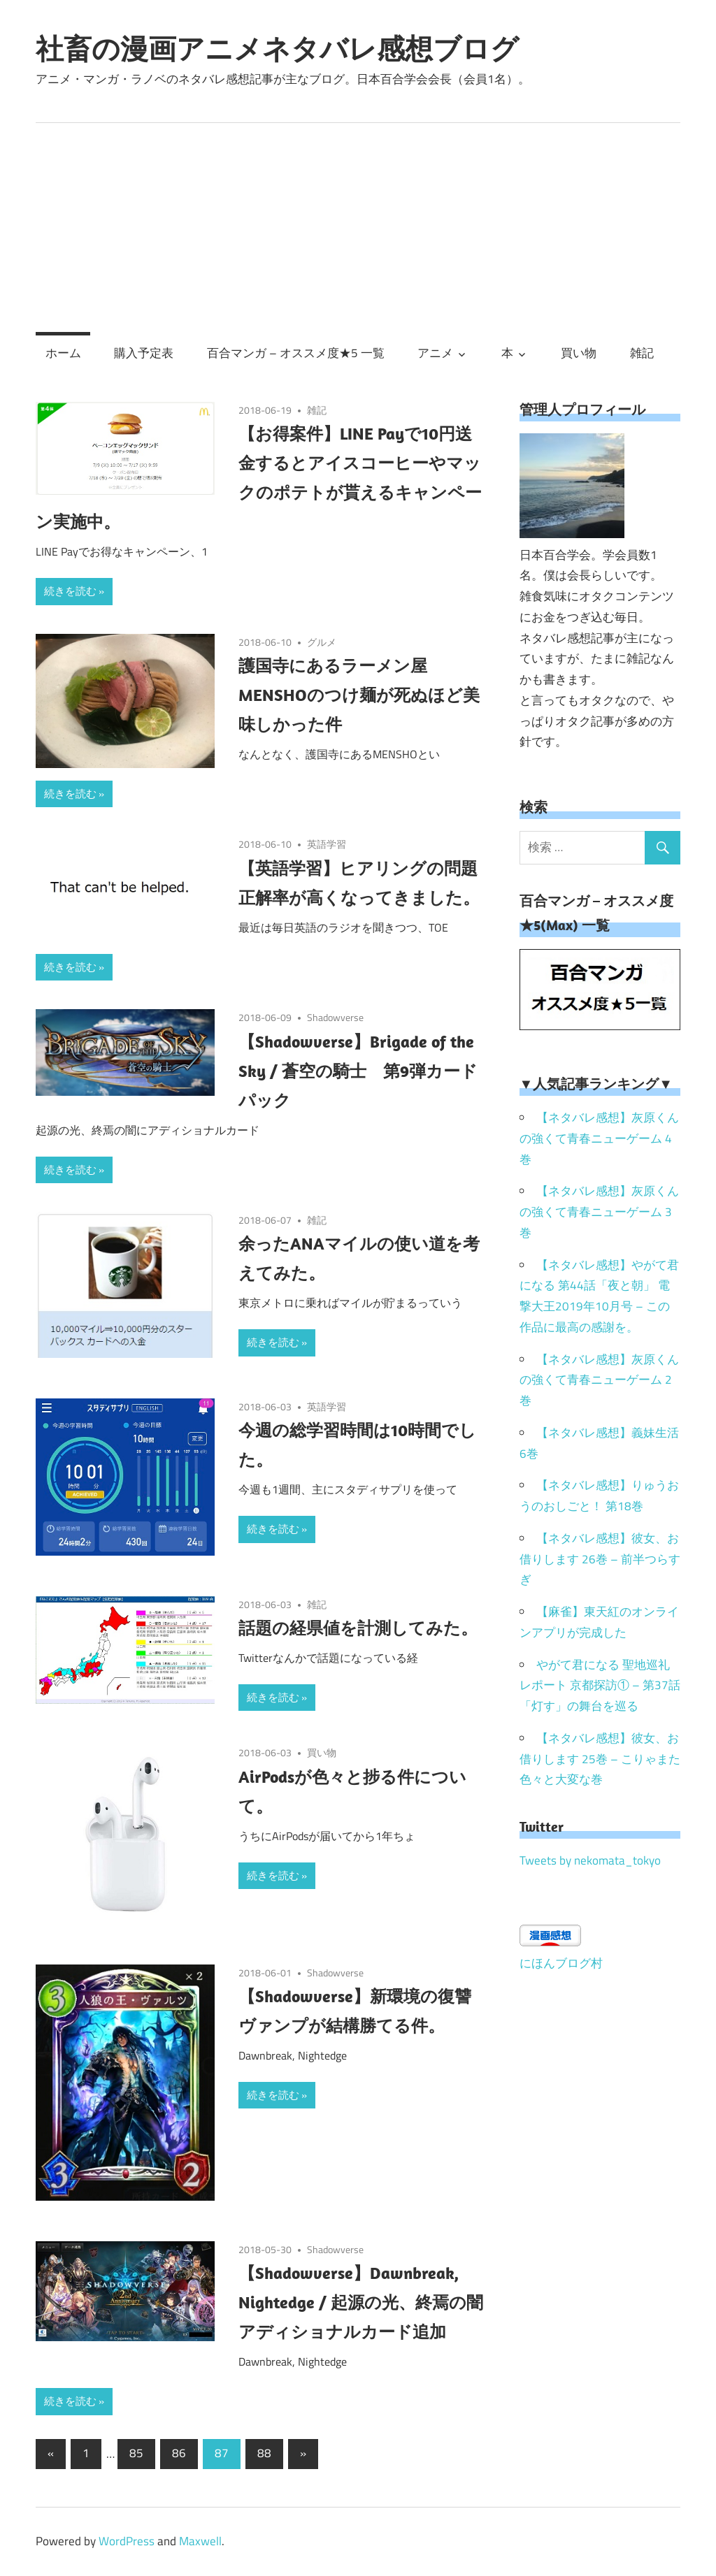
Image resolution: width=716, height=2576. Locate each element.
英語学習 (326, 844)
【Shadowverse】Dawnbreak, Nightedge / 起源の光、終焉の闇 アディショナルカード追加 (369, 2302)
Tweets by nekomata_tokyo (590, 1860)
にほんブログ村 (561, 1963)
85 (136, 2453)
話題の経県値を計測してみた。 (358, 1627)
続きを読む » (74, 591)
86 (179, 2453)
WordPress (127, 2541)
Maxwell (200, 2541)
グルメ (321, 642)
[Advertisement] (358, 228)
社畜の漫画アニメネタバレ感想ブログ (277, 48)
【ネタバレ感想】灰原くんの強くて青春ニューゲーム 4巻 (599, 1138)
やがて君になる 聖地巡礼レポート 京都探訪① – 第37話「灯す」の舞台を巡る (600, 1686)
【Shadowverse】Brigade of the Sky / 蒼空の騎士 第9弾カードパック (358, 1070)
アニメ (435, 353)
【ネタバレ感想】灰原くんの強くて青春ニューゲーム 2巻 (599, 1380)
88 (264, 2453)
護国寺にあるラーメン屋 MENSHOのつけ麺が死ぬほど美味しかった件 (359, 695)
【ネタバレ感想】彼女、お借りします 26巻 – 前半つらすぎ (600, 1559)
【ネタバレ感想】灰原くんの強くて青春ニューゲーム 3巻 (599, 1212)
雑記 (642, 353)
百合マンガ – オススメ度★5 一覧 (296, 353)
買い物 (578, 353)
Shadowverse (335, 1017)
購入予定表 (143, 353)
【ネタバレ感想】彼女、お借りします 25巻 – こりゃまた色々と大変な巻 (600, 1759)
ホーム (63, 353)
